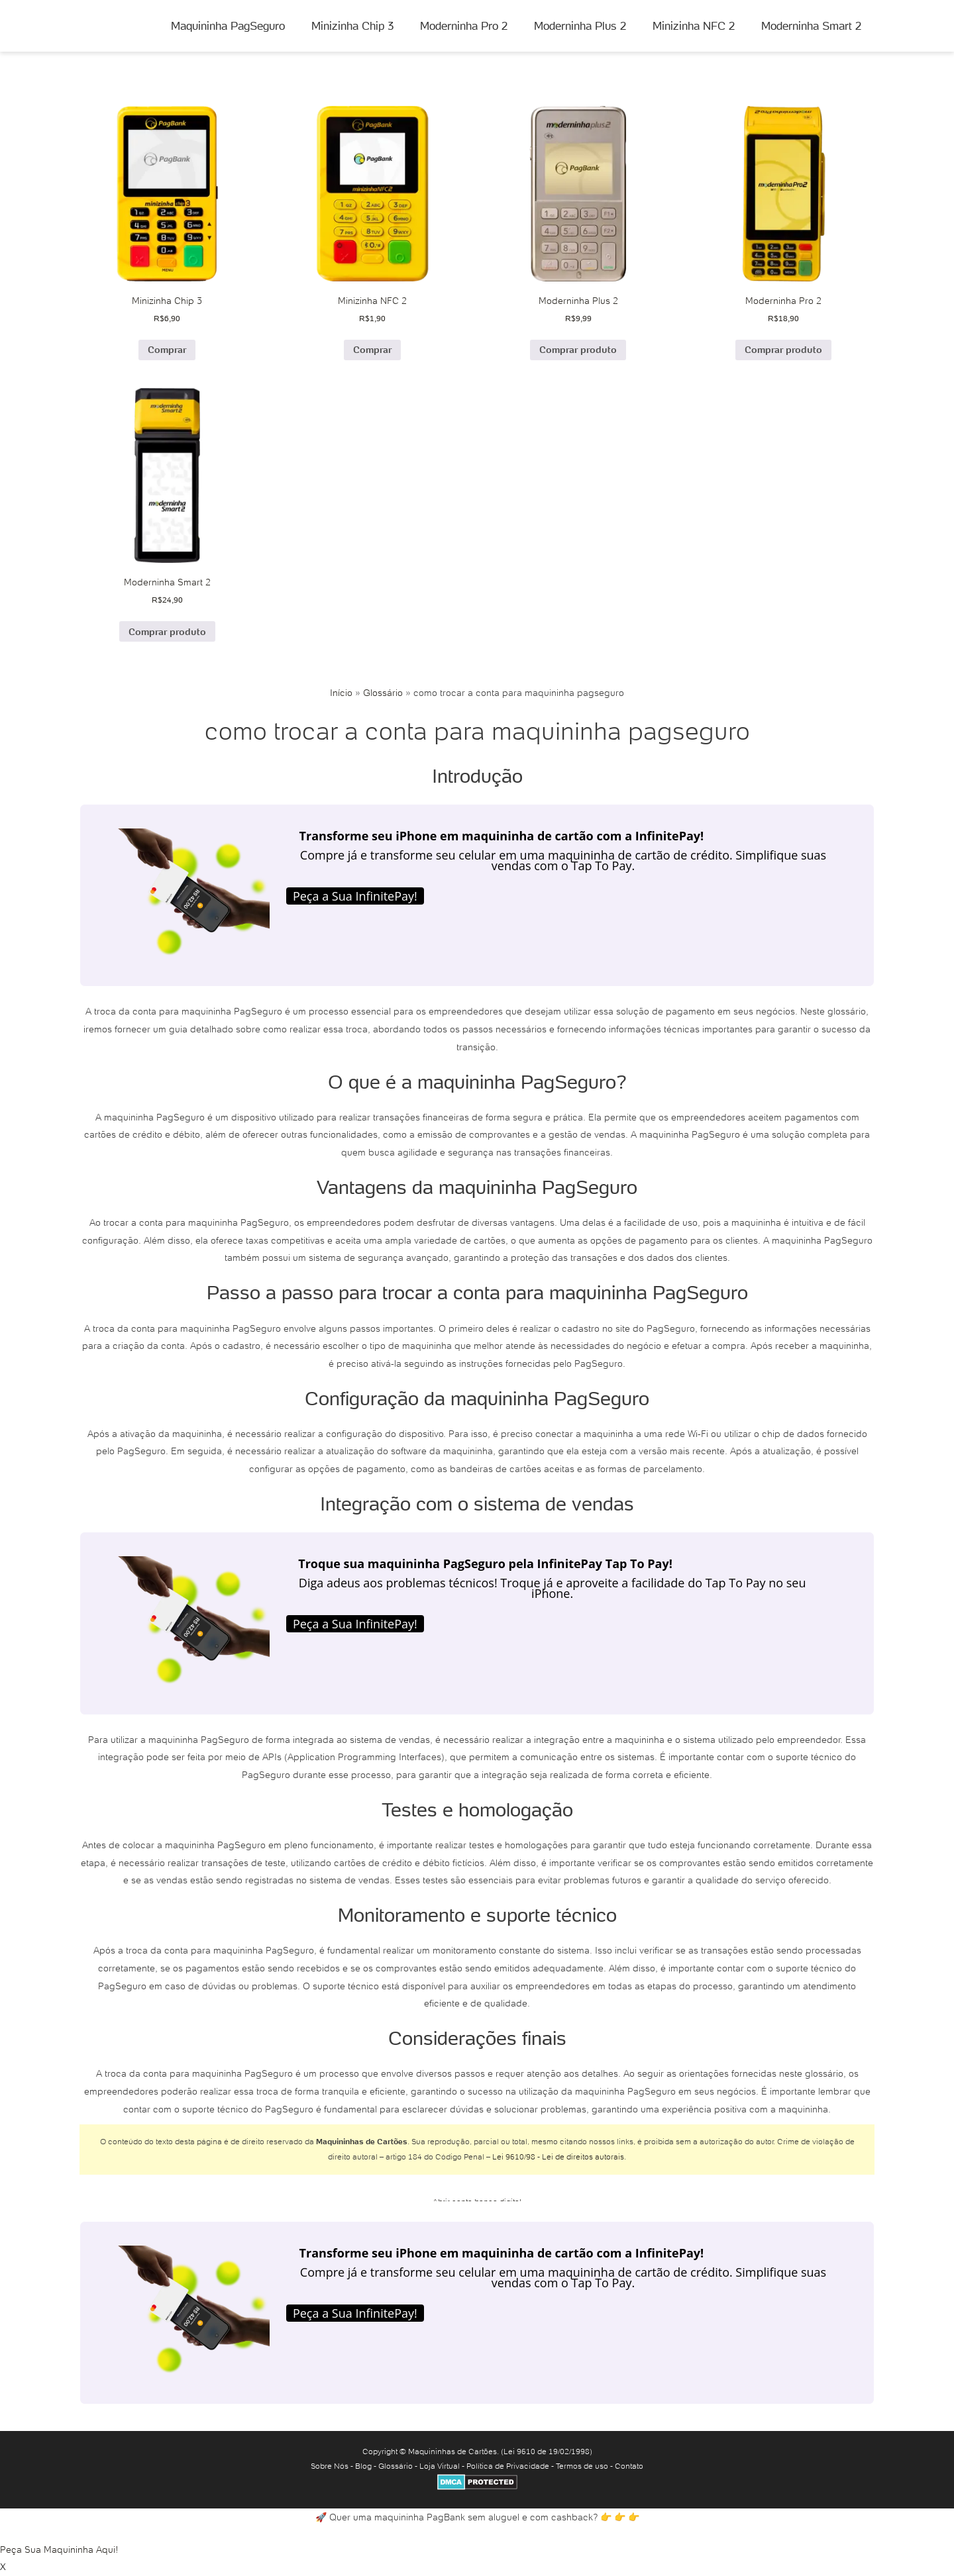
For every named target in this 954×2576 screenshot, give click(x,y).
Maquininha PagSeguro (228, 26)
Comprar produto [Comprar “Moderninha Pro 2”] (783, 350)
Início (341, 693)
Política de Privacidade (507, 2466)
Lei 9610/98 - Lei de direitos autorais (558, 2156)
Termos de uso (582, 2466)
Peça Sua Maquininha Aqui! (59, 2549)
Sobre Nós (329, 2466)
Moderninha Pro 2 (463, 26)
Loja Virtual (439, 2466)
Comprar (167, 350)
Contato (629, 2466)
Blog (363, 2466)
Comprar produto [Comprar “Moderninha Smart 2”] (167, 632)
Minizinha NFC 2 (694, 26)
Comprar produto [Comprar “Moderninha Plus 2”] (578, 350)
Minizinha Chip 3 (352, 26)
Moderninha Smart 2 (811, 26)
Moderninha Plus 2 (580, 26)
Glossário (383, 693)
